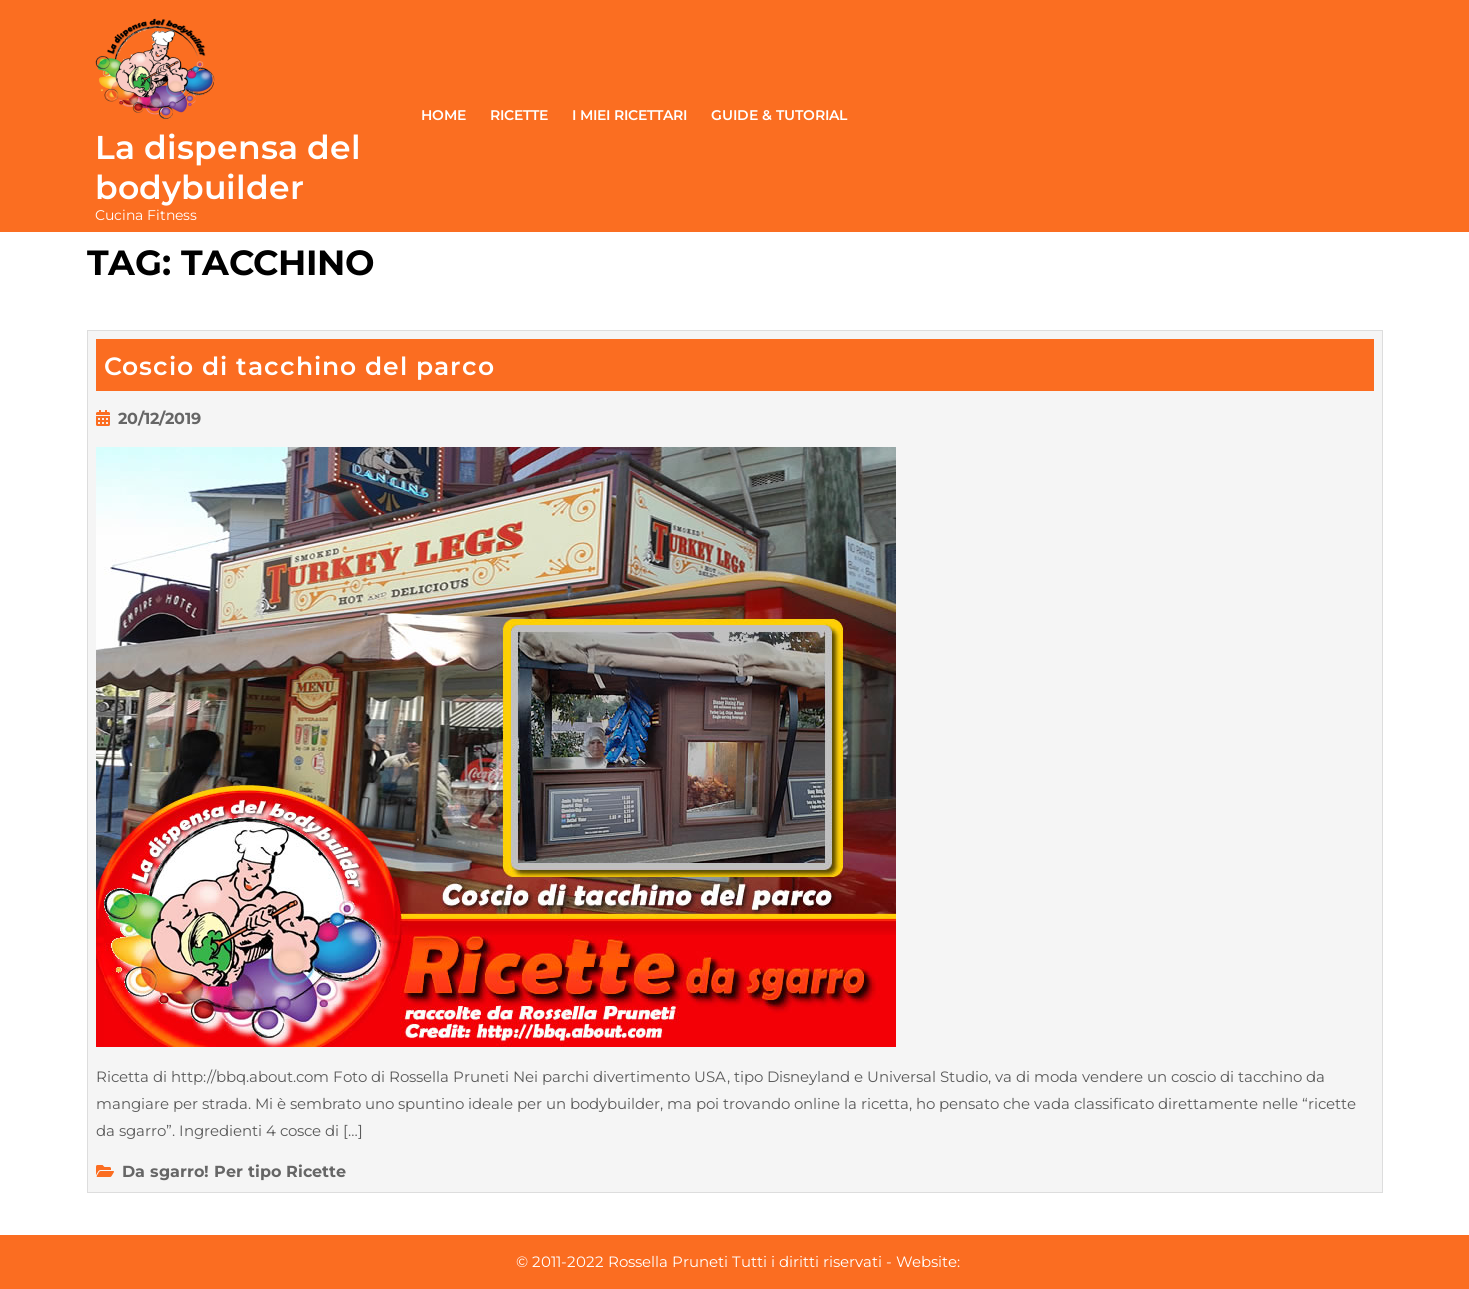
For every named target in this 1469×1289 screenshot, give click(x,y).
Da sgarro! (165, 1171)
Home (443, 115)
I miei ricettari (629, 115)
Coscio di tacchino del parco (299, 366)
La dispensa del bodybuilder (228, 167)
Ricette (519, 115)
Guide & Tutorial (779, 115)
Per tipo (247, 1171)
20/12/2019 (159, 418)
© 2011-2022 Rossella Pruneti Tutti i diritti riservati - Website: (738, 1261)
